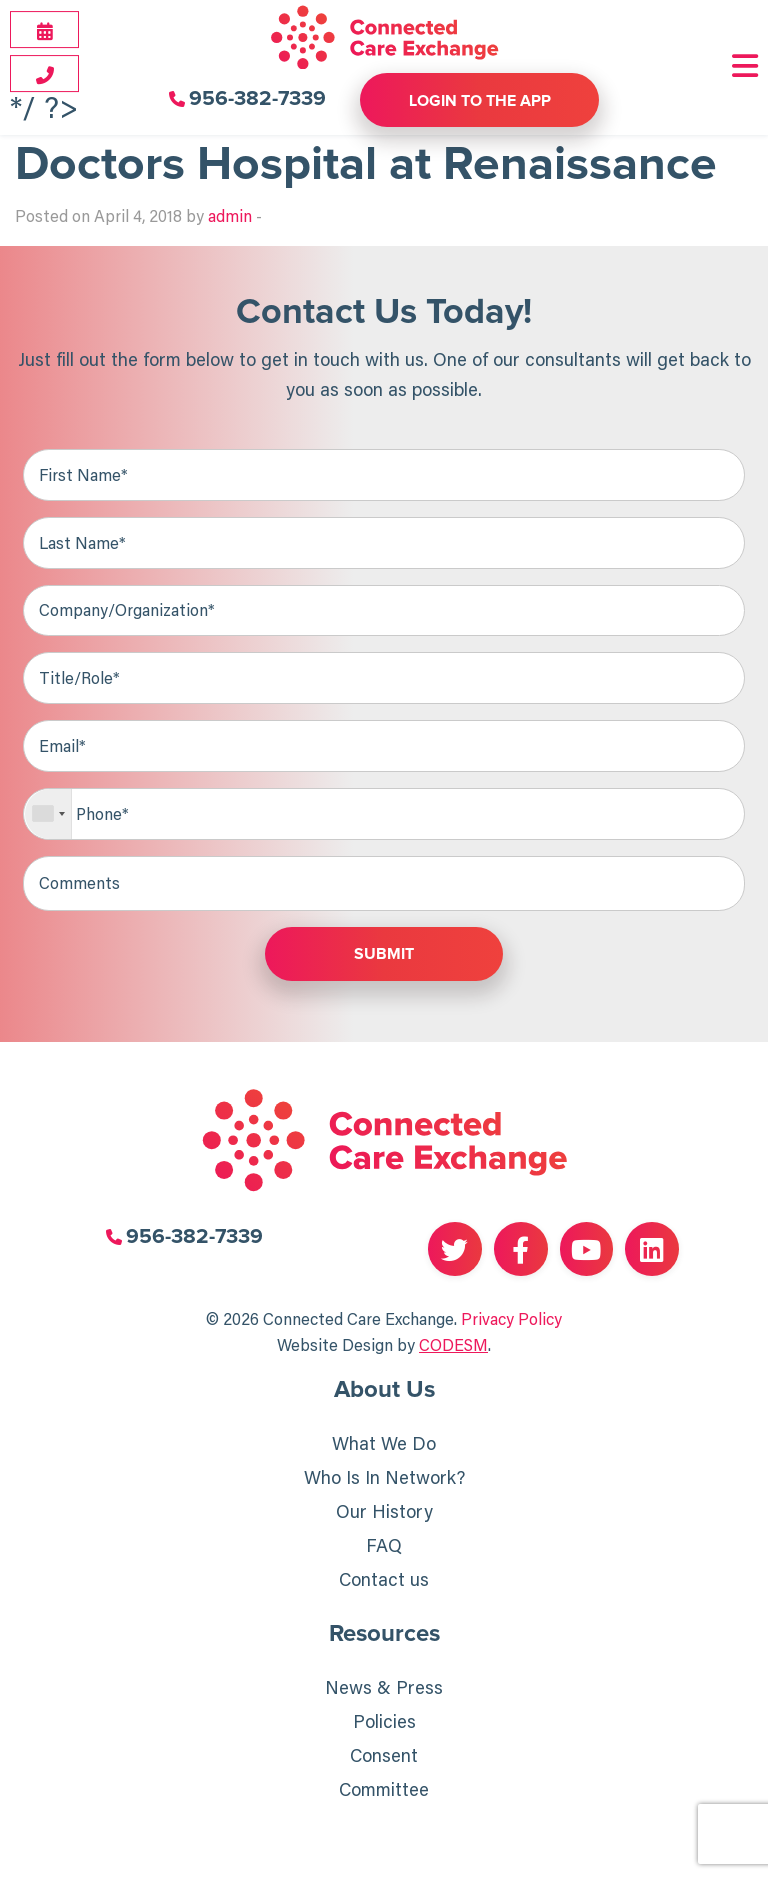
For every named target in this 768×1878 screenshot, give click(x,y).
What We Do (384, 1446)
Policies (384, 1725)
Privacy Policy (511, 1321)
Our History (384, 1514)
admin (230, 216)
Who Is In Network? (384, 1480)
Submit (384, 957)
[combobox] (48, 815)
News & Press (384, 1691)
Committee (384, 1793)
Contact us (384, 1582)
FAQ (384, 1548)
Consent (384, 1759)
